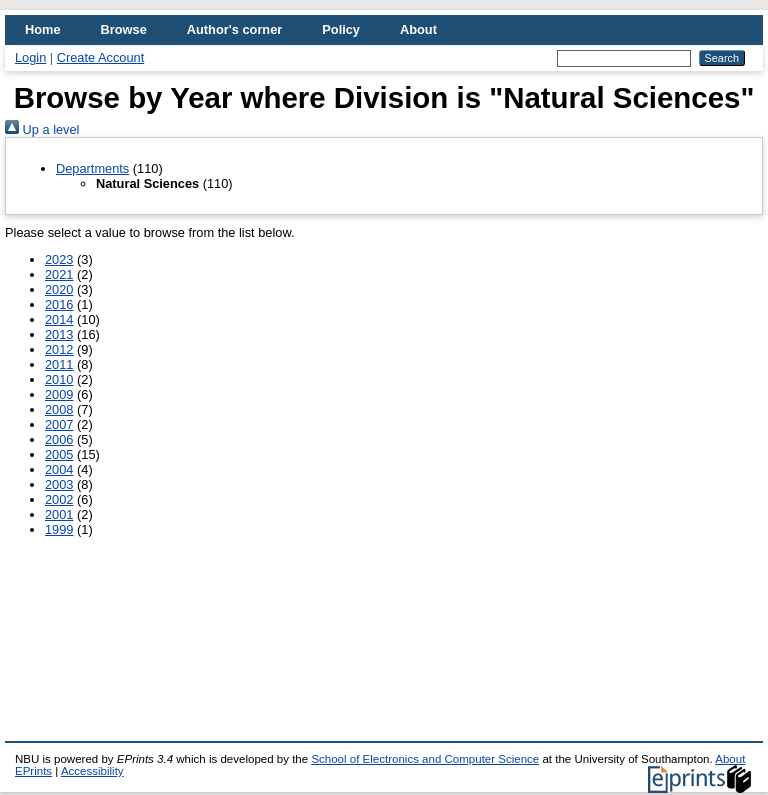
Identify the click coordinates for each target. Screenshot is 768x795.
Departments (92, 168)
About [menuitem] (418, 29)
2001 (59, 514)
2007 (59, 424)
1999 (59, 529)
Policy (341, 29)
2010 (59, 379)
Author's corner (234, 29)
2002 (59, 499)
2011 (59, 364)
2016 (59, 304)
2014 (59, 319)
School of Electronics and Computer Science (425, 759)
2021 (59, 274)
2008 (59, 409)
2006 (59, 439)
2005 (59, 454)
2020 (59, 289)
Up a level (42, 129)
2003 (59, 484)
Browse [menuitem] (124, 29)
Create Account (101, 57)
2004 (59, 469)
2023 (59, 259)
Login (30, 57)
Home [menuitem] (43, 29)
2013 (59, 334)
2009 (59, 394)
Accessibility (92, 771)
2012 (59, 349)
